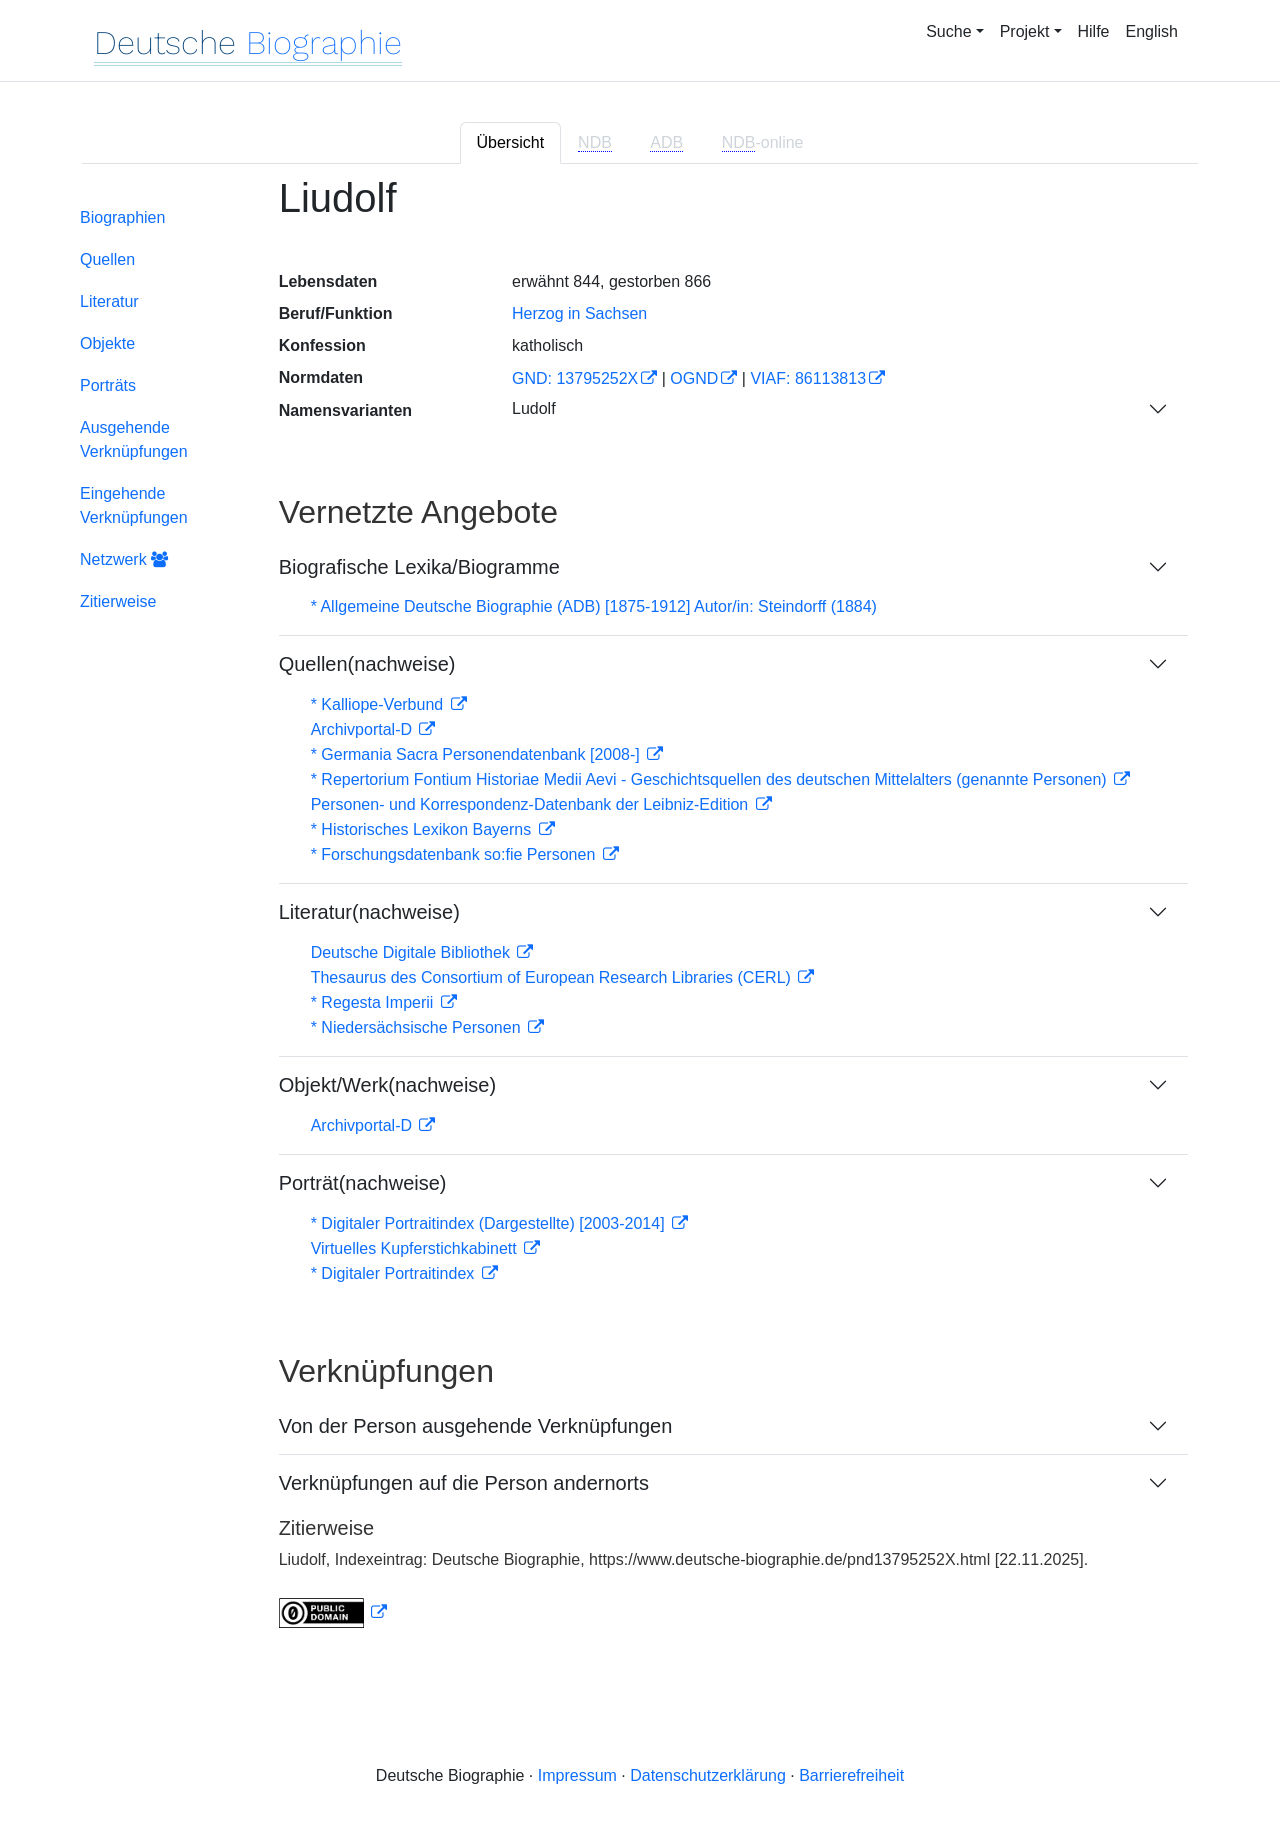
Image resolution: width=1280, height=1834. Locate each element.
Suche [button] (948, 31)
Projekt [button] (1025, 31)
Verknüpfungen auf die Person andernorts (464, 1483)
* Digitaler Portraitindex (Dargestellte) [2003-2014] (490, 1223)
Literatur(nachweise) (369, 912)
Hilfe (1094, 31)
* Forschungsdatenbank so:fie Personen (455, 854)
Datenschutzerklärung (708, 1775)
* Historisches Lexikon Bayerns (423, 829)
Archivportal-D (364, 729)
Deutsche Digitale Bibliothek (413, 952)
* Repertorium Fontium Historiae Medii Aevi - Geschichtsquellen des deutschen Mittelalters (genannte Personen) (711, 779)
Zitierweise (118, 601)
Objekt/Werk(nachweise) (387, 1085)
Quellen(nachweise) (367, 664)
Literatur (109, 301)
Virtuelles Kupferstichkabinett (416, 1248)
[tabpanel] (640, 914)
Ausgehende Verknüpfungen (134, 439)
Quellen (107, 259)
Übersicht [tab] (511, 142)
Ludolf (534, 408)
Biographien (122, 217)
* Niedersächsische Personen (418, 1027)
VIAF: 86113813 (808, 378)
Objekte (107, 343)
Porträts (108, 385)
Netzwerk (124, 559)
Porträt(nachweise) (363, 1183)
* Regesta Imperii (374, 1002)
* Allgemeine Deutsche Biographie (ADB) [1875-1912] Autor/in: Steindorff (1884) (594, 606)
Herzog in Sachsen (579, 313)
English (1152, 31)
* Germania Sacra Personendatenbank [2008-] (478, 754)
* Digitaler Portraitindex (395, 1273)
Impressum (577, 1775)
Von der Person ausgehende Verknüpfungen (476, 1426)
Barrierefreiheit (851, 1775)
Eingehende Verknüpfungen (134, 505)
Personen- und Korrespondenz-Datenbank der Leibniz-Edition (532, 804)
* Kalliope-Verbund (379, 704)
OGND (694, 378)
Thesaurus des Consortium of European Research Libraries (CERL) (553, 977)
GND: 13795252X (575, 378)
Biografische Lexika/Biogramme (419, 567)
